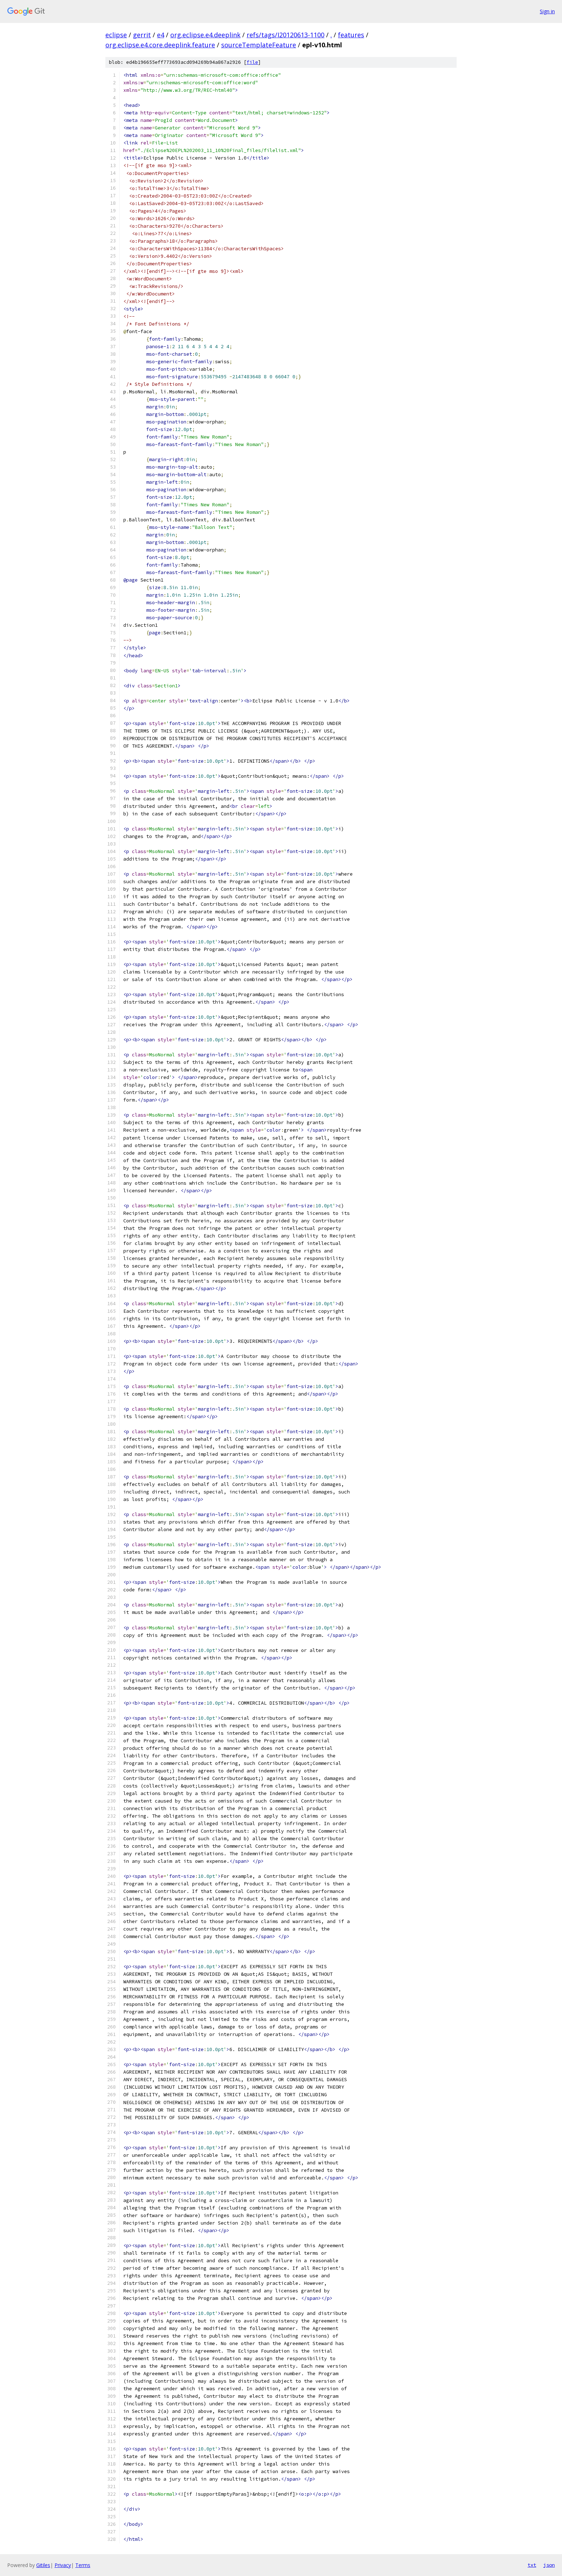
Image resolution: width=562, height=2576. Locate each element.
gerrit (142, 34)
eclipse (116, 34)
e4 (160, 34)
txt (532, 2565)
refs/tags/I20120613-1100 (285, 34)
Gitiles (43, 2565)
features (351, 34)
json (549, 2565)
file (252, 62)
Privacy (62, 2565)
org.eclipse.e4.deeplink (205, 34)
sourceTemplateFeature (258, 45)
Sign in (547, 11)
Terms (82, 2565)
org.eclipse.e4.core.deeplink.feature (160, 45)
